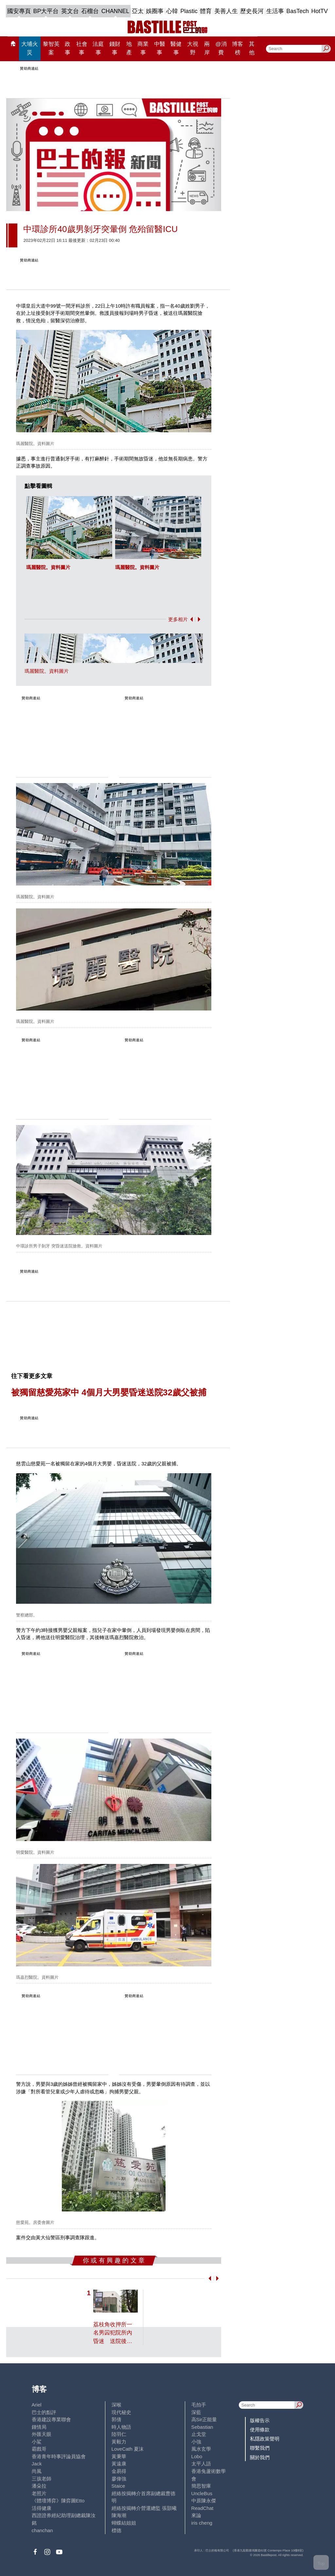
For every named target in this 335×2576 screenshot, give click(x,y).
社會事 (81, 48)
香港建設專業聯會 (51, 2419)
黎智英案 (51, 48)
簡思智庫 (201, 2486)
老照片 (39, 2493)
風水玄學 (201, 2449)
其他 (252, 48)
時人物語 (121, 2427)
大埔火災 (29, 48)
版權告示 (260, 2420)
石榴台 (90, 11)
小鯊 (37, 2441)
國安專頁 (19, 11)
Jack (37, 2463)
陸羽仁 (119, 2434)
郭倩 (116, 2419)
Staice (118, 2486)
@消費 (220, 48)
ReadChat (202, 2508)
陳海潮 (119, 2515)
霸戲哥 (39, 2449)
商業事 (143, 48)
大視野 (192, 48)
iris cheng (201, 2523)
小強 (196, 2441)
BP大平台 (46, 11)
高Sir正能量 (204, 2419)
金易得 (119, 2471)
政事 (67, 48)
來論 (196, 2515)
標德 (116, 2530)
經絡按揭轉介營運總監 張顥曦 (144, 2508)
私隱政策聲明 (264, 2439)
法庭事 (98, 48)
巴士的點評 (44, 2412)
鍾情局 (39, 2427)
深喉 (116, 2404)
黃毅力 (119, 2441)
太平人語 (201, 2463)
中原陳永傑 (203, 2500)
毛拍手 (198, 2404)
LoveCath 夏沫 (128, 2449)
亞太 (138, 11)
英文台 (70, 11)
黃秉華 (119, 2456)
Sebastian (202, 2427)
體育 (206, 11)
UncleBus (201, 2493)
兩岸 (207, 48)
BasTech (297, 11)
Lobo (196, 2456)
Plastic (189, 11)
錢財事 (114, 48)
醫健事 (176, 48)
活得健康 (41, 2508)
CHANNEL (115, 11)
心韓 (172, 11)
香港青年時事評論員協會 (59, 2456)
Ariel (37, 2404)
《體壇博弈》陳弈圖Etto (58, 2500)
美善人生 (226, 11)
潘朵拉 (39, 2486)
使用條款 (260, 2429)
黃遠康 (119, 2463)
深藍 (196, 2412)
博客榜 (237, 48)
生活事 (275, 11)
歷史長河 (252, 11)
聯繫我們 (260, 2448)
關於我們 (260, 2457)
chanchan (42, 2530)
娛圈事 (155, 11)
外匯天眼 (41, 2434)
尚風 (37, 2471)
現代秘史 (121, 2412)
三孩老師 (41, 2478)
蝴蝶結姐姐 (124, 2523)
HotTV (319, 11)
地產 (129, 48)
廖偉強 (119, 2478)
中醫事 (159, 48)
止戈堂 (198, 2434)
